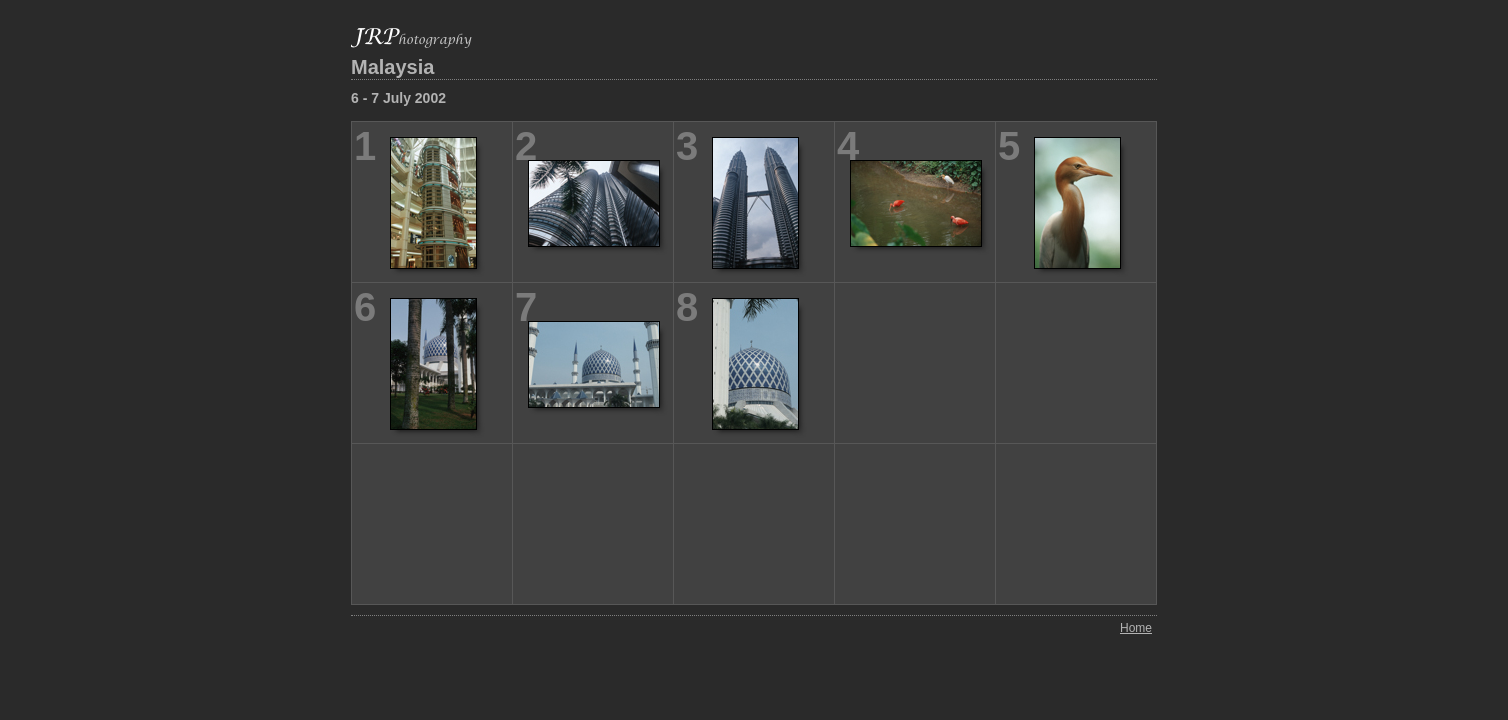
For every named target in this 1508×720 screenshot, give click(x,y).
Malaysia (392, 67)
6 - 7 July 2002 (398, 98)
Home (1136, 628)
